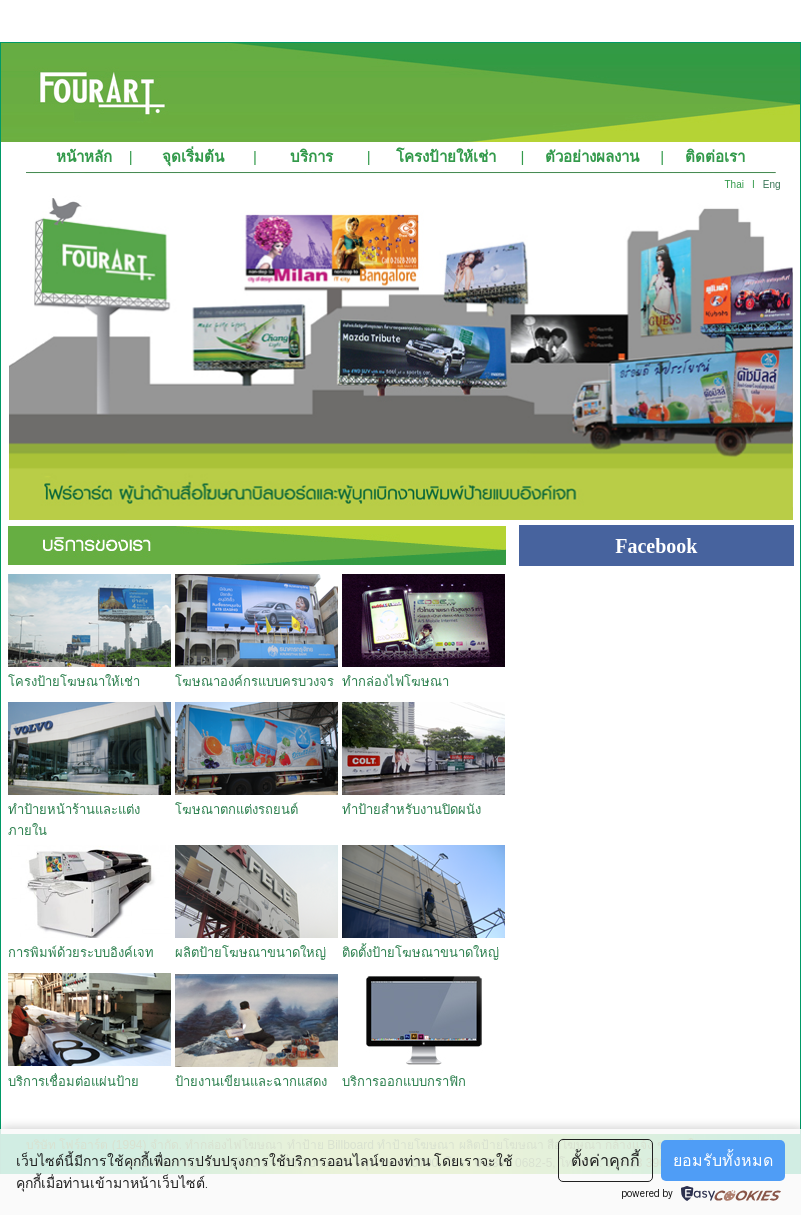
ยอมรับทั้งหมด (723, 1160)
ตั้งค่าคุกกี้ (605, 1160)
